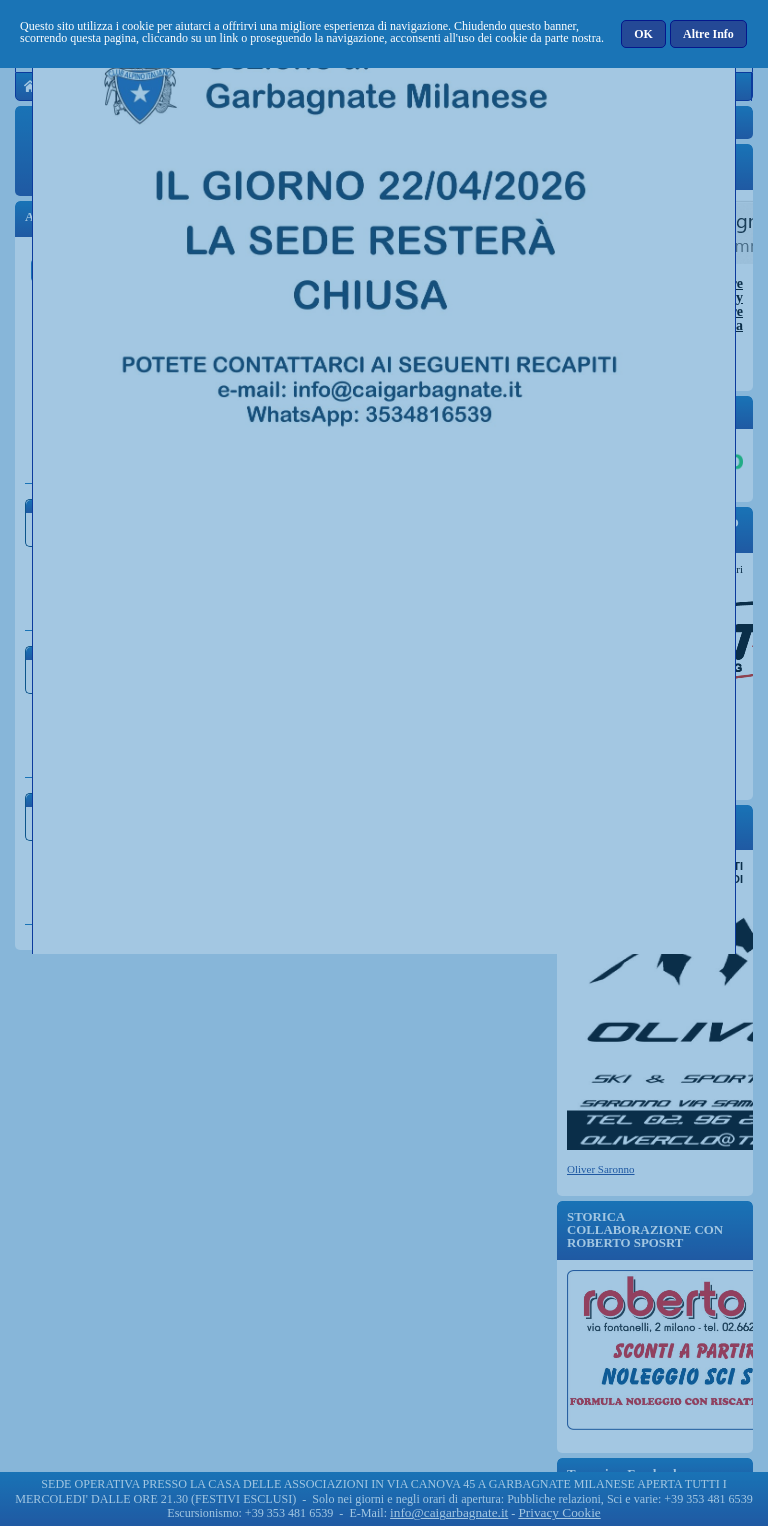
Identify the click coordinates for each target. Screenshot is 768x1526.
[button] (644, 34)
